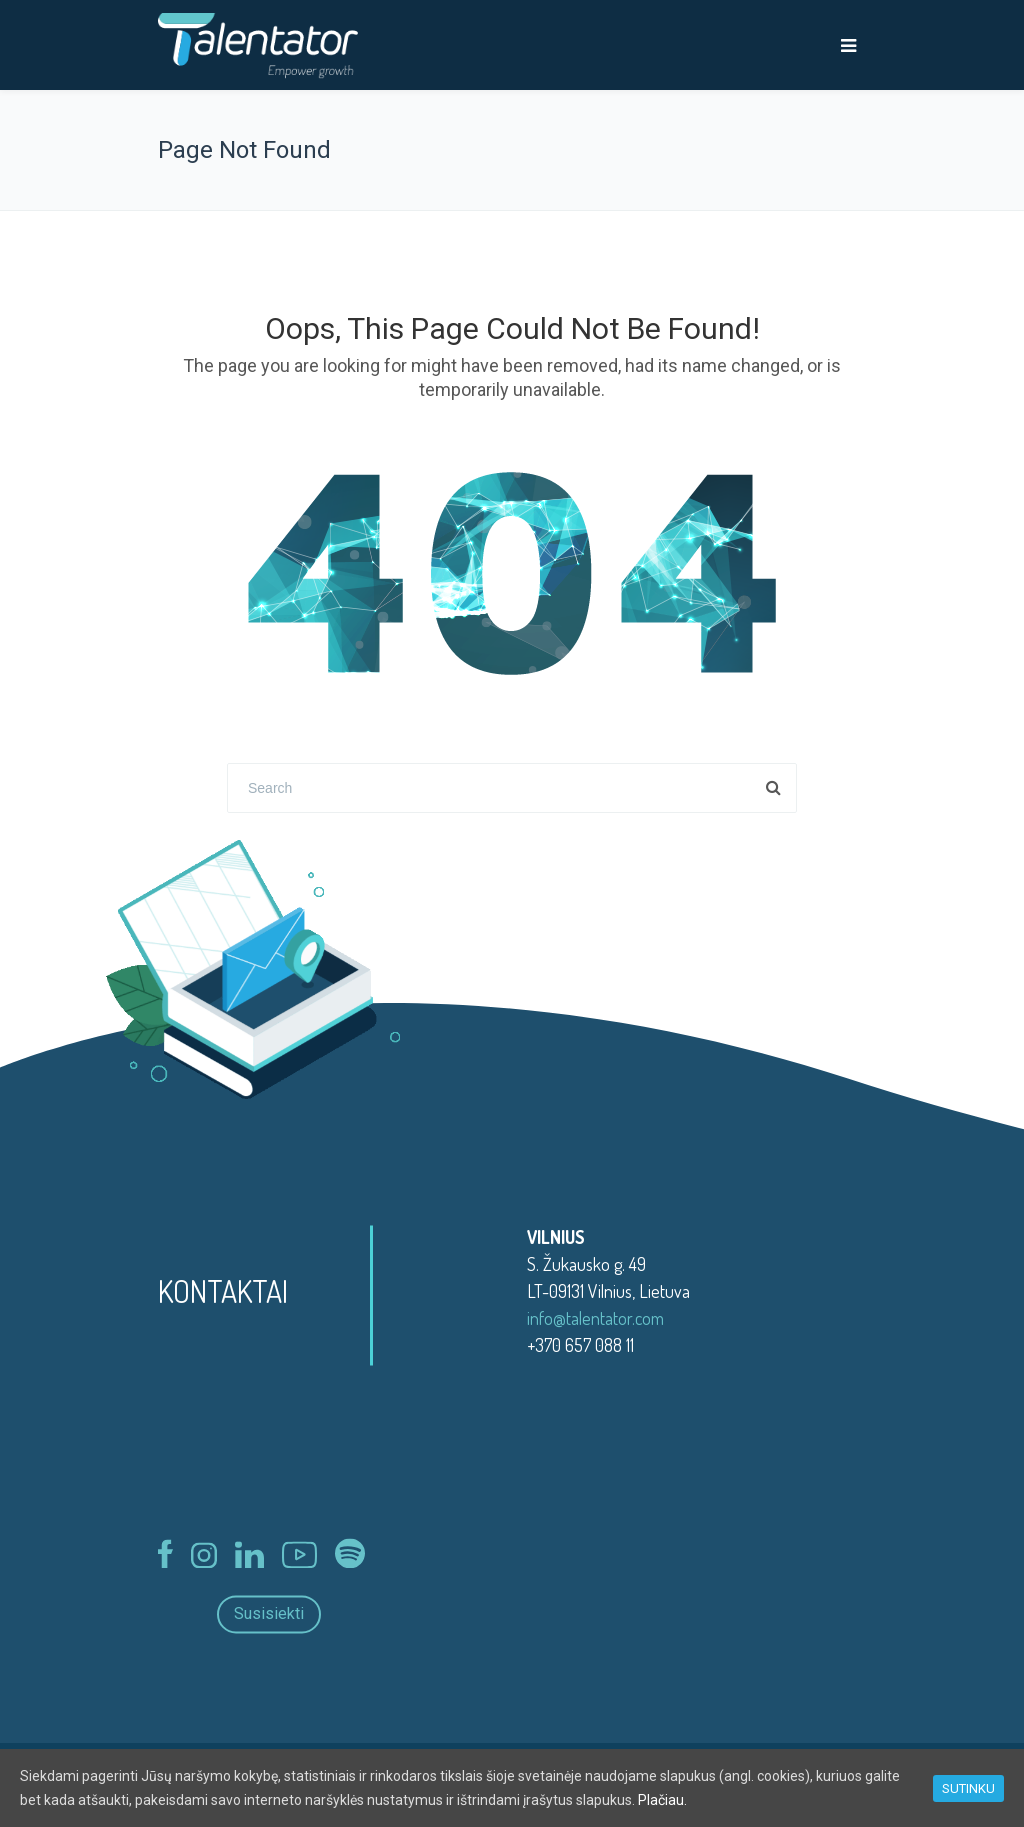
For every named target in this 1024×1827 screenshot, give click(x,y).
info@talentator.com (595, 1318)
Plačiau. (662, 1800)
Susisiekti (269, 1614)
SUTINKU (968, 1788)
